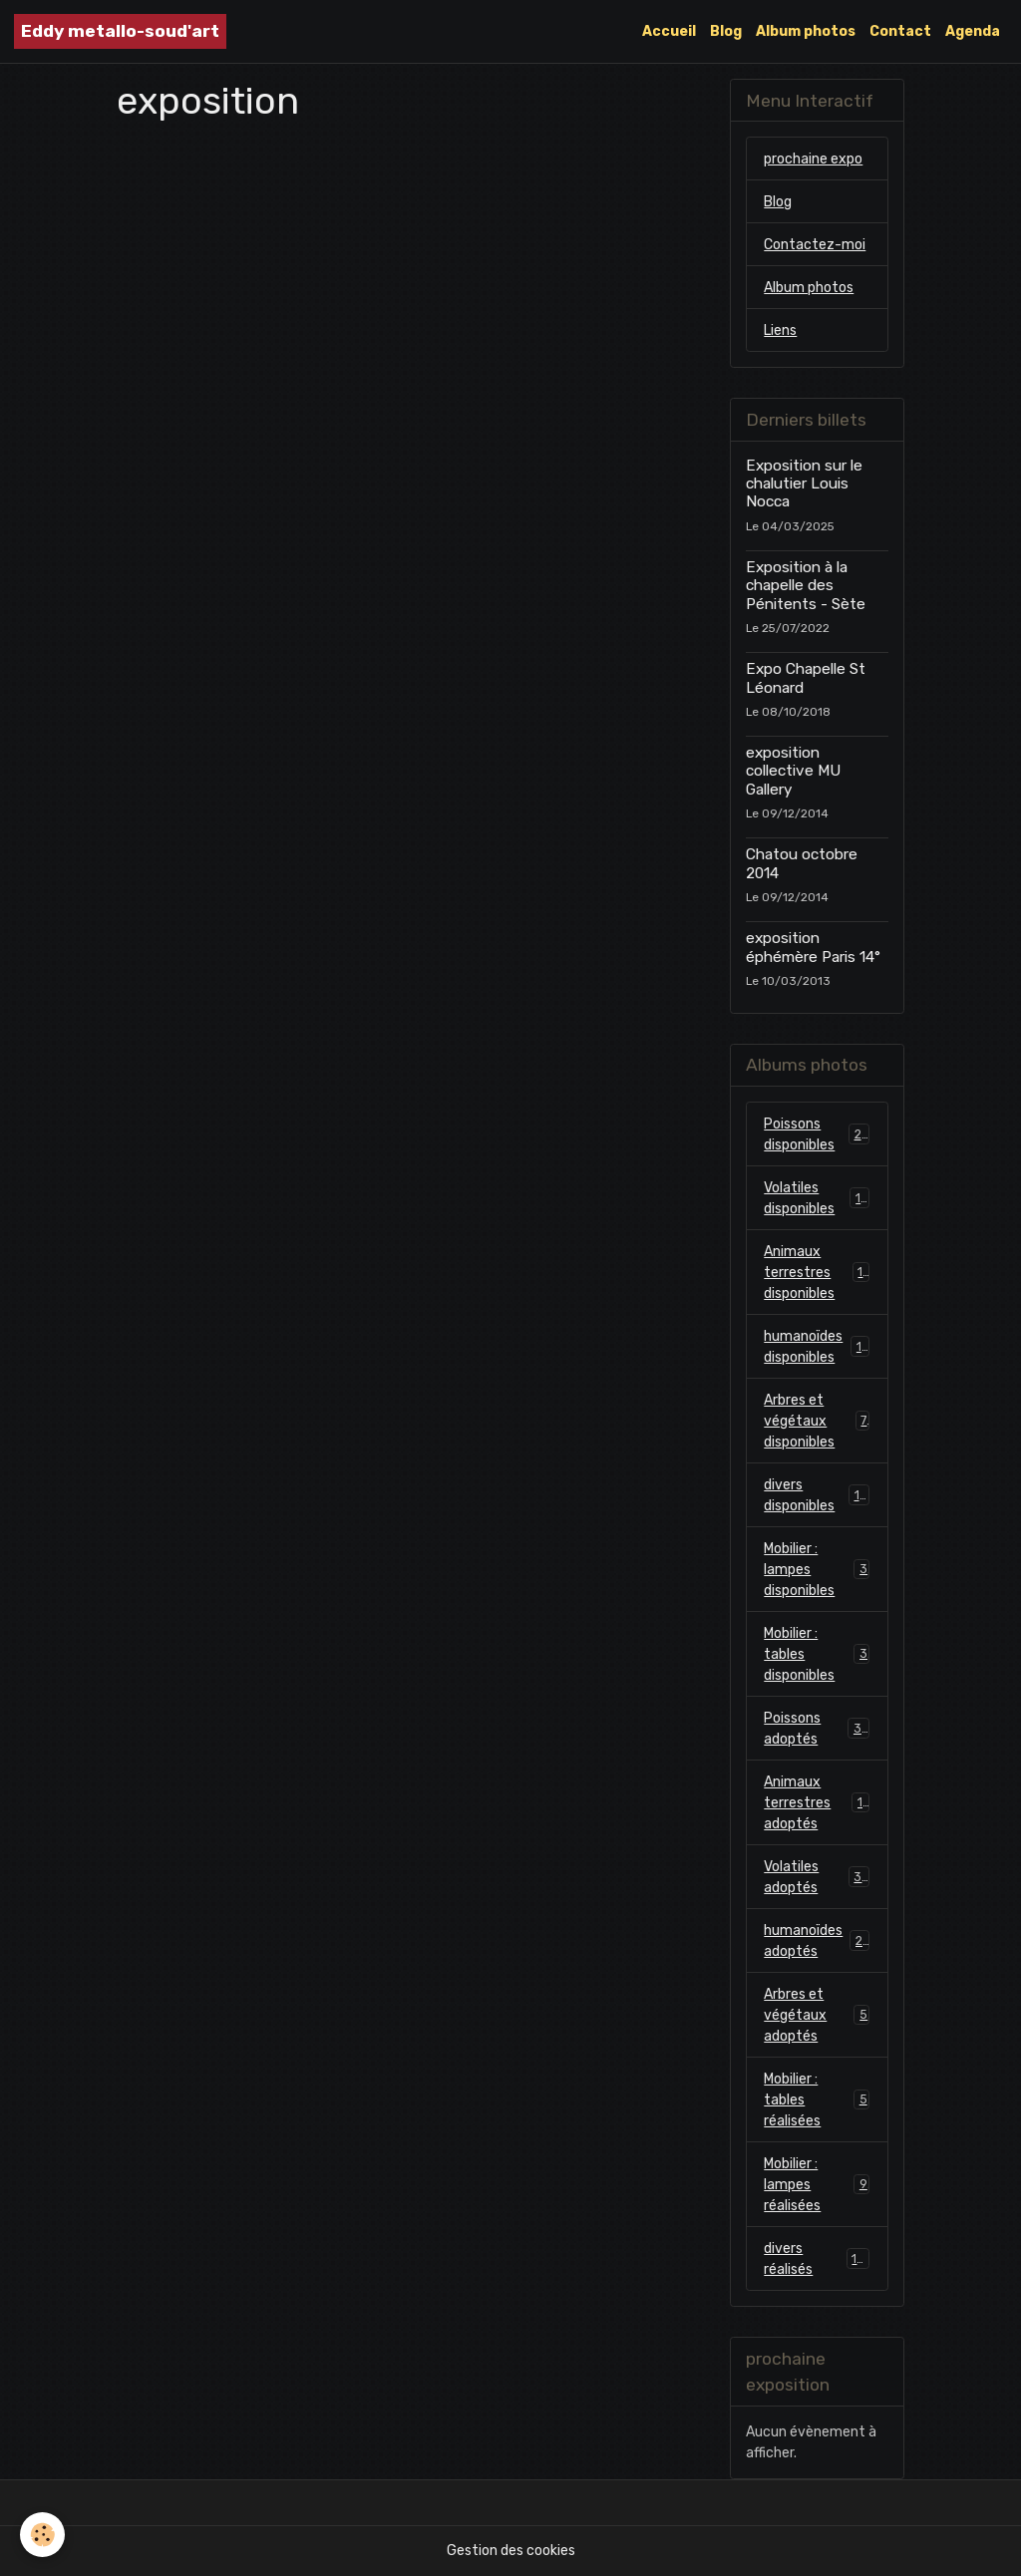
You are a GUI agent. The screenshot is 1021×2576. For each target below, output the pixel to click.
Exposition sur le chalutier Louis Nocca (804, 484)
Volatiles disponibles (816, 1198)
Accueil (669, 31)
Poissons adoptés (816, 1729)
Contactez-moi (814, 244)
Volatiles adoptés (816, 1877)
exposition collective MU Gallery (793, 771)
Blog (726, 31)
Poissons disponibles (816, 1134)
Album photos (805, 31)
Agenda (972, 31)
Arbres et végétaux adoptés (816, 2015)
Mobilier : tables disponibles (816, 1654)
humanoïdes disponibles (816, 1347)
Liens (780, 330)
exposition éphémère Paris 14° (813, 947)
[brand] (120, 31)
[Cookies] (42, 2534)
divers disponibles (816, 1495)
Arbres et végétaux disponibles (816, 1421)
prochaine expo (813, 159)
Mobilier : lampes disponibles (816, 1569)
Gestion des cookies (511, 2550)
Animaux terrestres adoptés (817, 1802)
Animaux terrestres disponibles (817, 1272)
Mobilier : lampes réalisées (816, 2184)
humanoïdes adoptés (816, 1941)
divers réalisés (816, 2259)
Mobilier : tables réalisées (816, 2100)
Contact (900, 31)
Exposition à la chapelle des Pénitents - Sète (805, 585)
